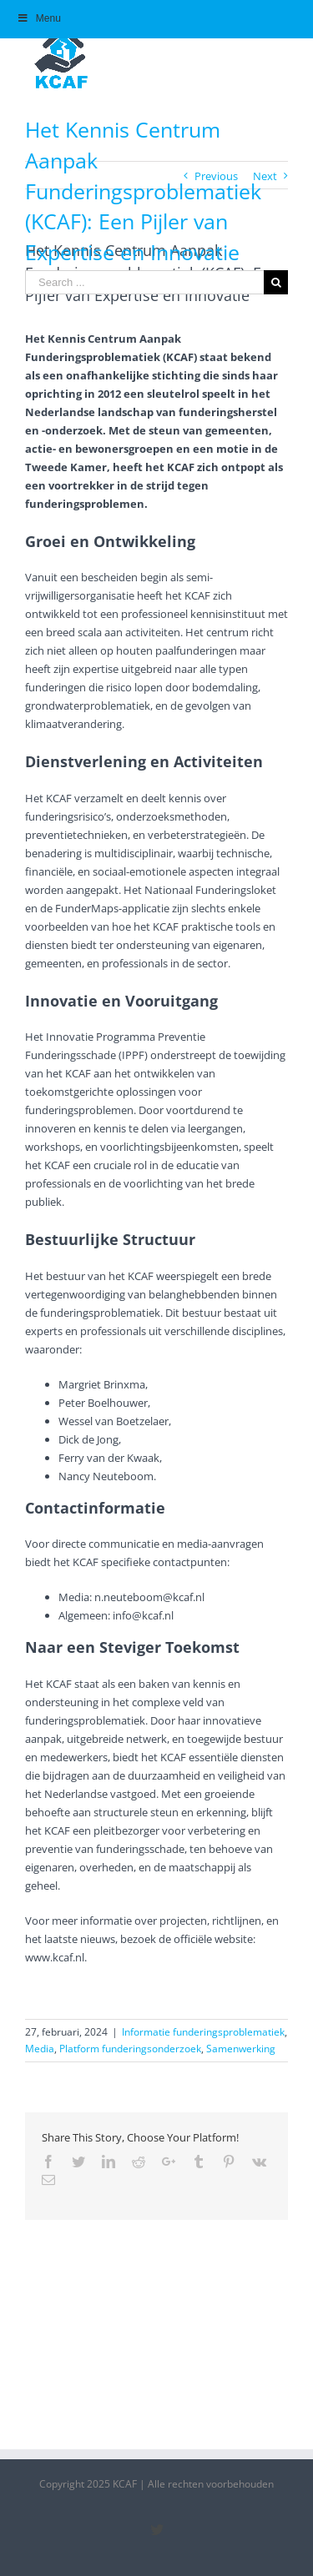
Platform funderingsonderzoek (130, 2048)
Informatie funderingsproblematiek (203, 2032)
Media (39, 2048)
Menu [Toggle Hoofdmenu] (39, 18)
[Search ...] (144, 282)
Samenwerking (240, 2048)
